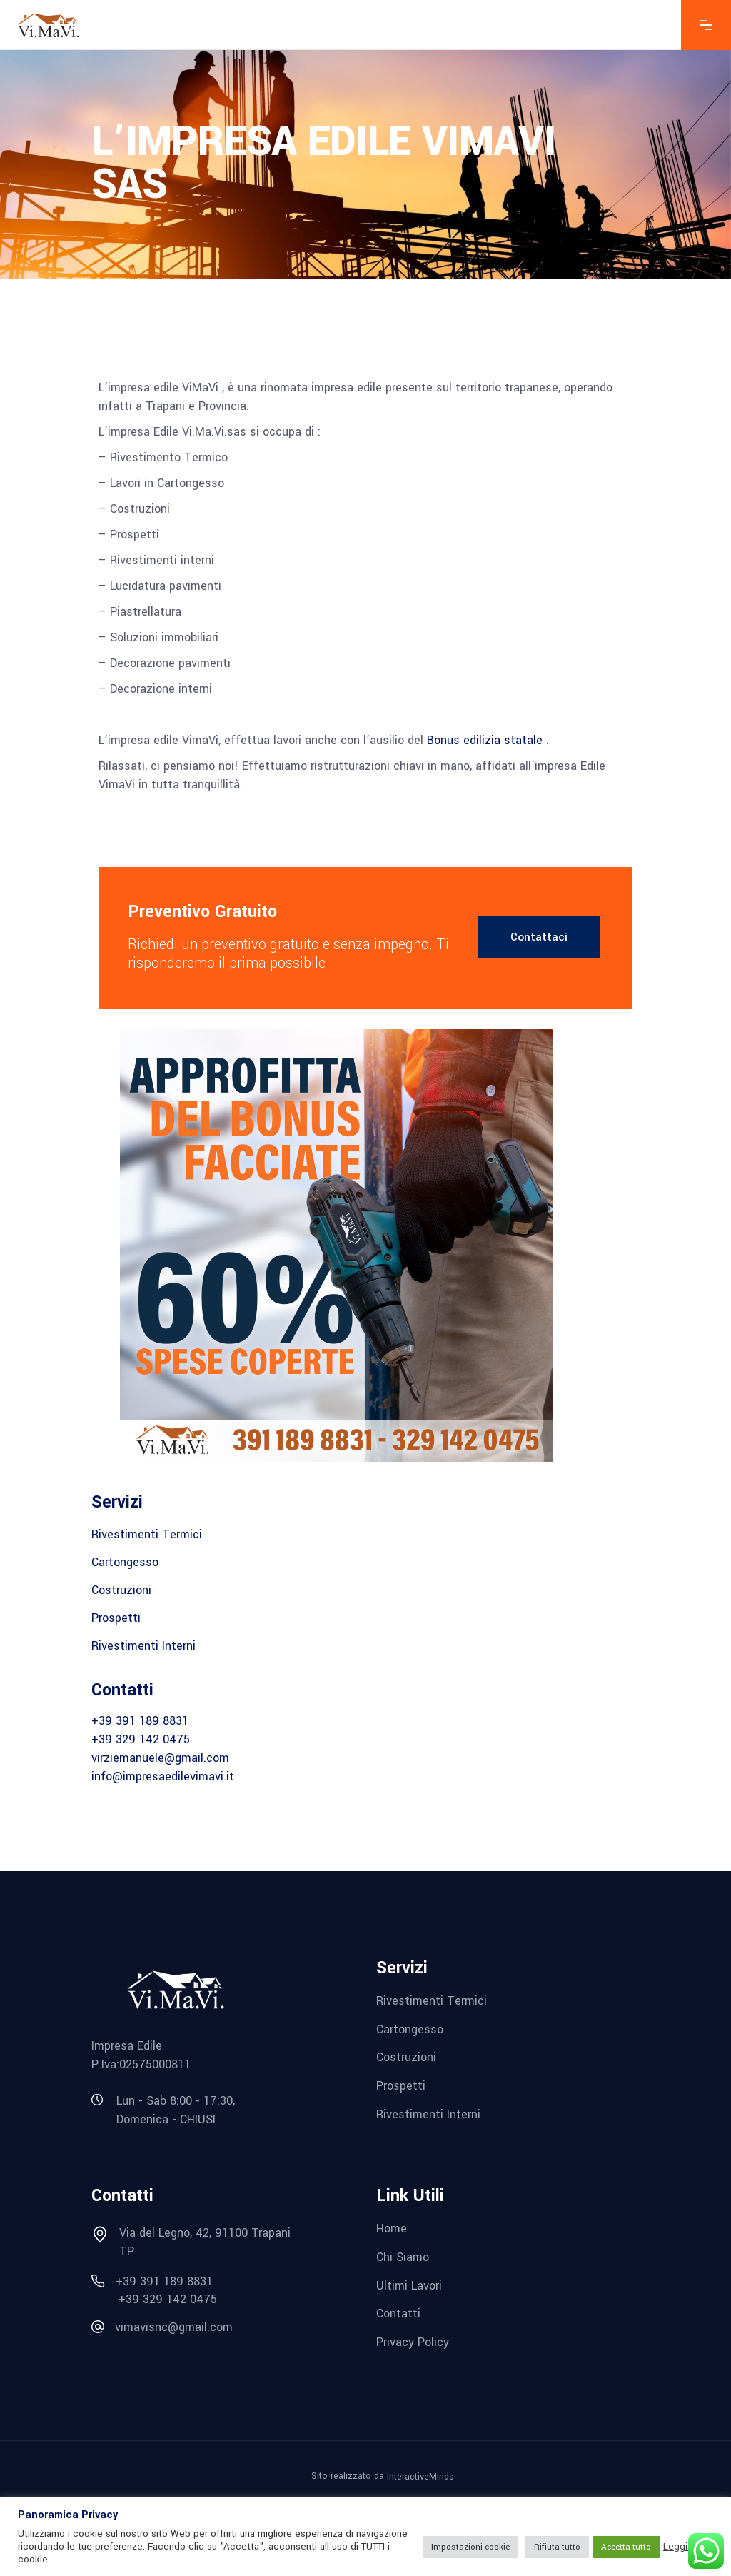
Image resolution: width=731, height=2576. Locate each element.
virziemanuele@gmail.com (160, 1758)
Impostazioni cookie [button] (470, 2547)
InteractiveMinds (420, 2476)
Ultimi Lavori (409, 2285)
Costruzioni (121, 1590)
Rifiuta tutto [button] (557, 2547)
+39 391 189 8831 (139, 1721)
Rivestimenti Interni (143, 1646)
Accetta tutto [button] (626, 2547)
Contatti (398, 2313)
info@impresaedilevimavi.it (162, 1776)
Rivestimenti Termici (146, 1534)
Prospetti (116, 1618)
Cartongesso (124, 1562)
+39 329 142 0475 (140, 1739)
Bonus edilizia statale (485, 740)
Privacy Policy (412, 2342)
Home (391, 2228)
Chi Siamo (402, 2257)
